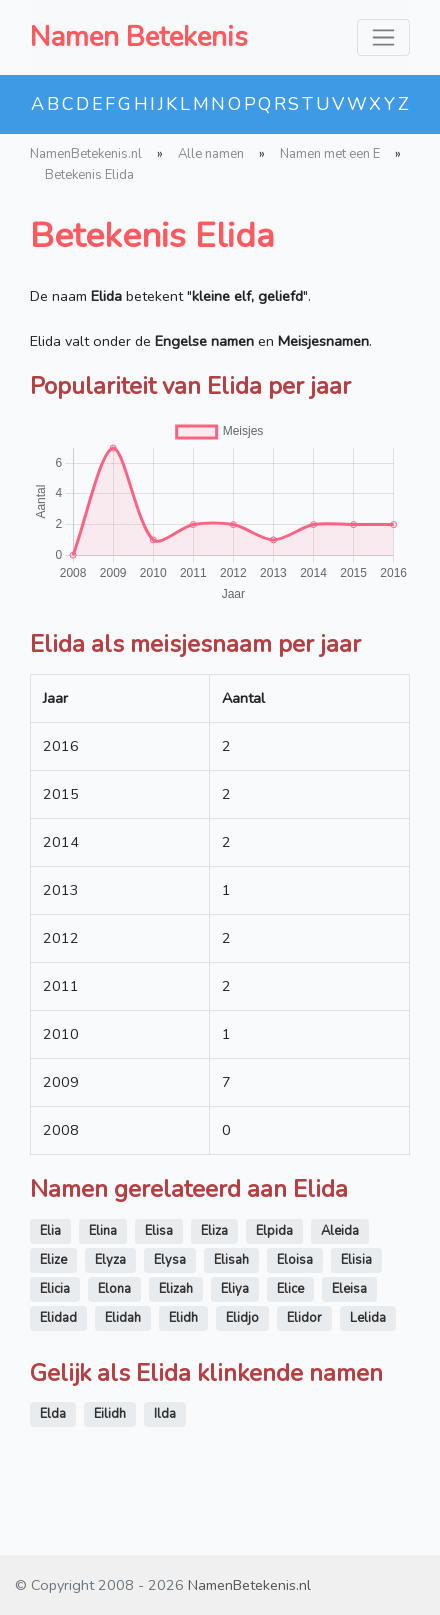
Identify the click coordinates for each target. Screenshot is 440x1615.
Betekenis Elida (89, 175)
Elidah (123, 1318)
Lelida (368, 1318)
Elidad (58, 1318)
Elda (53, 1414)
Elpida (274, 1231)
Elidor (304, 1318)
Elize (53, 1260)
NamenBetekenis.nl (86, 154)
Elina (103, 1231)
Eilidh (110, 1414)
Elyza (110, 1260)
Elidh (183, 1318)
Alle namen (211, 154)
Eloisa (295, 1260)
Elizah (176, 1289)
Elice (290, 1289)
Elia (50, 1231)
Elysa (170, 1260)
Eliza (214, 1231)
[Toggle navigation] (383, 37)
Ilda (165, 1414)
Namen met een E (330, 154)
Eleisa (349, 1289)
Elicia (55, 1289)
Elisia (356, 1260)
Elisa (159, 1231)
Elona (114, 1289)
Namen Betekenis (139, 37)
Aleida (340, 1231)
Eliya (235, 1289)
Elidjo (242, 1318)
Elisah (231, 1260)
